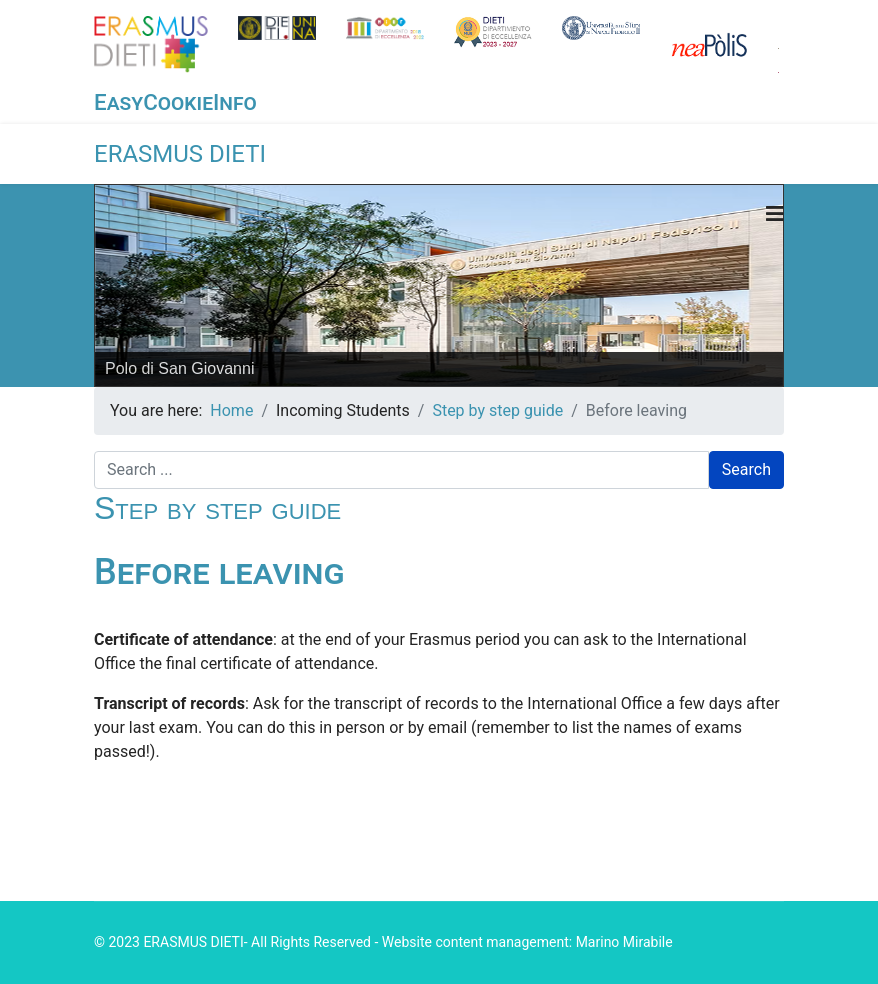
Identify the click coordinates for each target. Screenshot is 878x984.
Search (746, 469)
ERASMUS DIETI (180, 154)
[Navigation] (775, 214)
